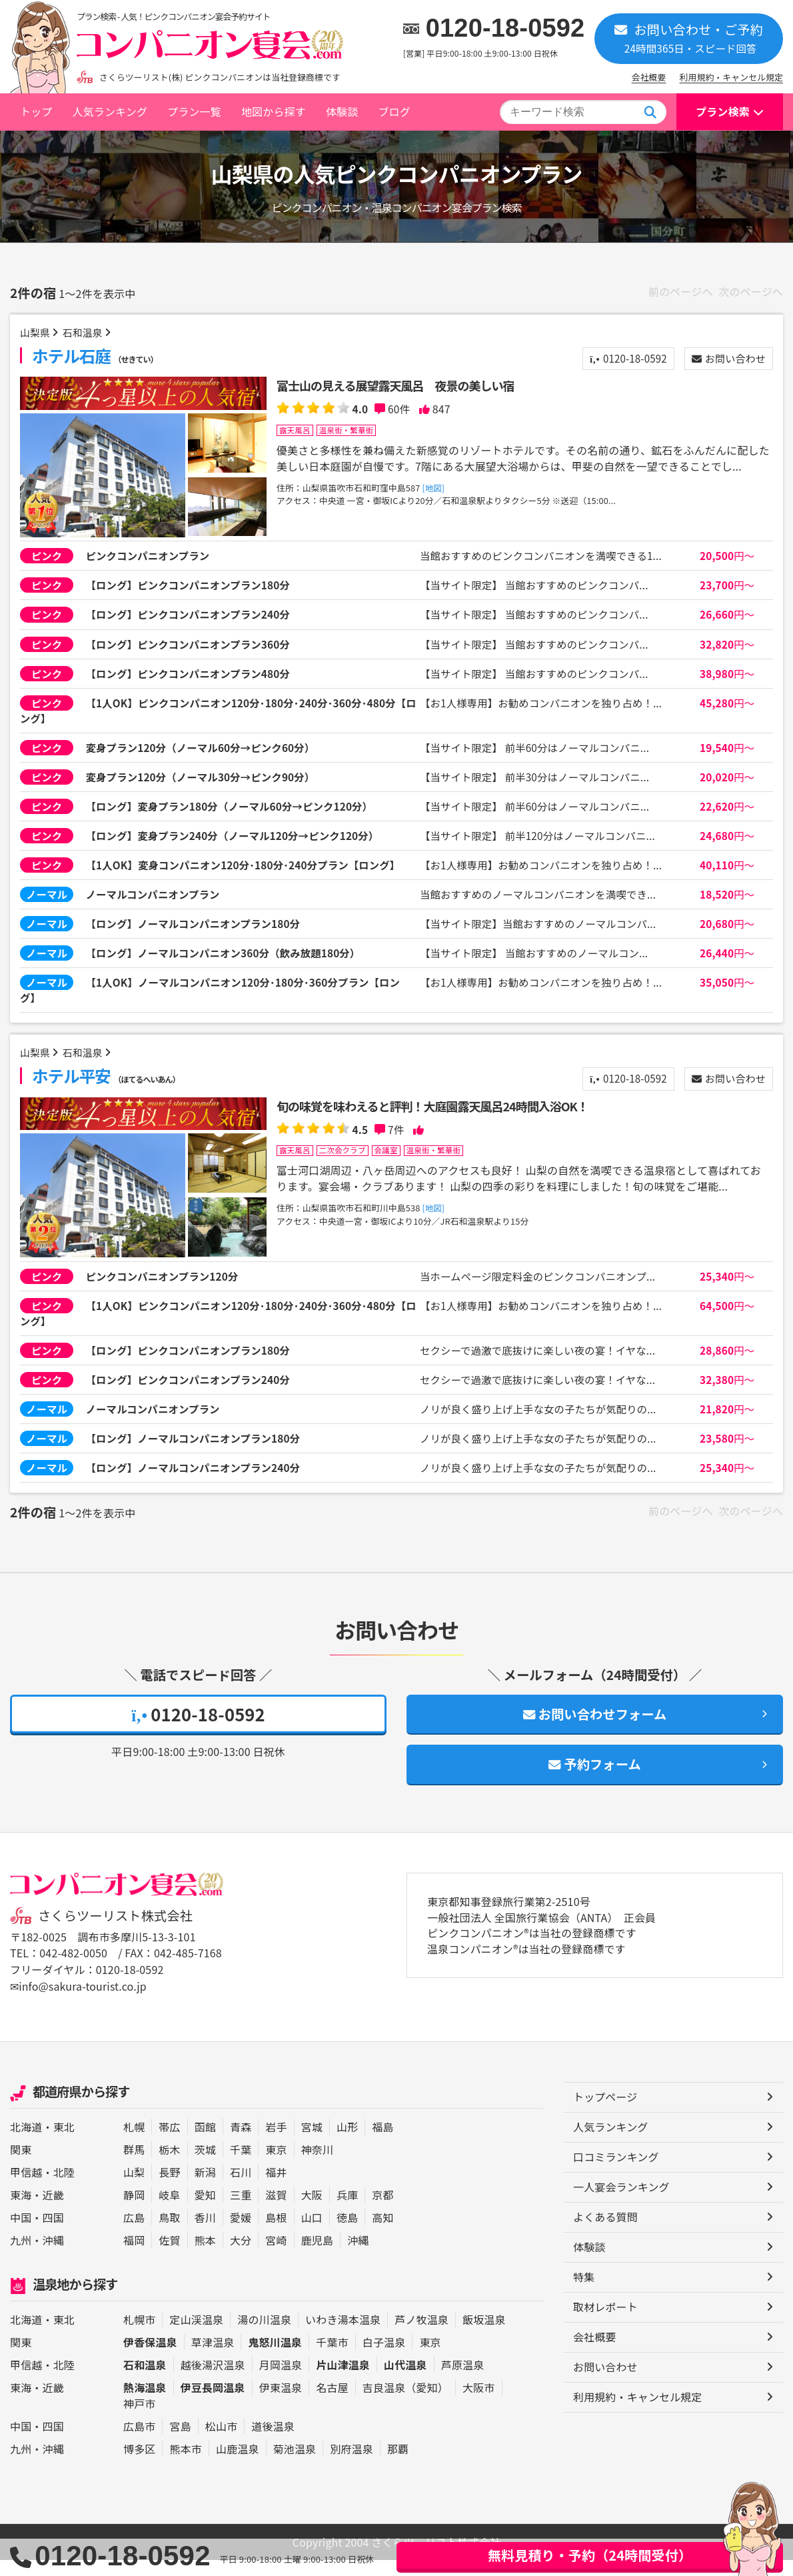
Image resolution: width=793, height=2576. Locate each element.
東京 (276, 2165)
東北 (64, 2143)
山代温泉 (405, 2381)
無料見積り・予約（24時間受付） (590, 2555)
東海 (20, 2211)
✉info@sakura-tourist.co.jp (78, 2003)
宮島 (180, 2442)
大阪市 (478, 2403)
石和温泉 (86, 333)
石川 (240, 2188)
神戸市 (139, 2419)
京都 (382, 2211)
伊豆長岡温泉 (213, 2403)
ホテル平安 (107, 1088)
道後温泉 (273, 2442)
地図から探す (273, 111)
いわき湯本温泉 (343, 2335)
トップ (36, 111)
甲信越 (26, 2188)
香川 (205, 2233)
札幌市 (139, 2335)
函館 (205, 2143)
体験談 (342, 111)
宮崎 (276, 2256)
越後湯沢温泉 (213, 2381)
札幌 (134, 2143)
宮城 (312, 2143)
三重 (240, 2211)
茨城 (205, 2165)
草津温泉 (213, 2358)
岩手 (276, 2143)
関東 (20, 2165)
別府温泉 (351, 2465)
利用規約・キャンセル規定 (731, 77)
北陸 (64, 2188)
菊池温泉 (295, 2465)
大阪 (312, 2211)
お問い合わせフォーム (594, 1731)
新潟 (205, 2188)
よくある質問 (605, 2233)
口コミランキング (616, 2173)
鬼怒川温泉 (275, 2358)
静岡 (134, 2211)
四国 (53, 2233)
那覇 (397, 2465)
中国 (20, 2233)
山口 (312, 2233)
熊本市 (185, 2465)
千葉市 (332, 2358)
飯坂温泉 (484, 2335)
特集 (583, 2293)
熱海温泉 (145, 2403)
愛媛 (240, 2233)
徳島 (347, 2233)
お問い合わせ (726, 359)
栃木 (169, 2165)
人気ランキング (109, 111)
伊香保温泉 (150, 2358)
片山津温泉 (343, 2381)
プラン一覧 (194, 111)
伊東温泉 (281, 2403)
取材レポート (605, 2323)
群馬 (134, 2165)
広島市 (139, 2442)
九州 (20, 2256)
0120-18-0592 (505, 28)
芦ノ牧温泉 (421, 2335)
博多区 (139, 2465)
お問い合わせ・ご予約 (688, 37)
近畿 (53, 2211)
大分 (240, 2256)
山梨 (134, 2188)
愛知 (205, 2211)
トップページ (605, 2113)
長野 (169, 2188)
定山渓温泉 (196, 2335)
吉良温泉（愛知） (405, 2403)
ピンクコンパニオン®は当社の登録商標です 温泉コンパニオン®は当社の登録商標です (532, 1959)
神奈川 (317, 2165)
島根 (276, 2233)
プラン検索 (723, 111)
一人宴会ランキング (621, 2203)
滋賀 (276, 2211)
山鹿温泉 (237, 2465)
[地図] (434, 488)
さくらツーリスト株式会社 (115, 1933)
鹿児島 (317, 2256)
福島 (382, 2143)
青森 (240, 2143)
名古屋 (332, 2403)
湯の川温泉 (264, 2335)
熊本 (205, 2256)
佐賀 (169, 2256)
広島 (134, 2233)
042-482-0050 (73, 1971)
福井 (276, 2188)
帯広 (169, 2143)
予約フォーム (595, 1782)
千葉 (240, 2165)
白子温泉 (384, 2358)
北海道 (26, 2143)
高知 (382, 2233)
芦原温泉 (462, 2381)
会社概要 (649, 77)
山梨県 (36, 333)
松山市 (221, 2442)
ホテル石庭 (96, 356)
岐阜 (169, 2211)
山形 (347, 2143)
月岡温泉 (281, 2381)
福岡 (134, 2256)
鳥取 (169, 2233)
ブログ (394, 111)
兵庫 (347, 2211)
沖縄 (53, 2256)
